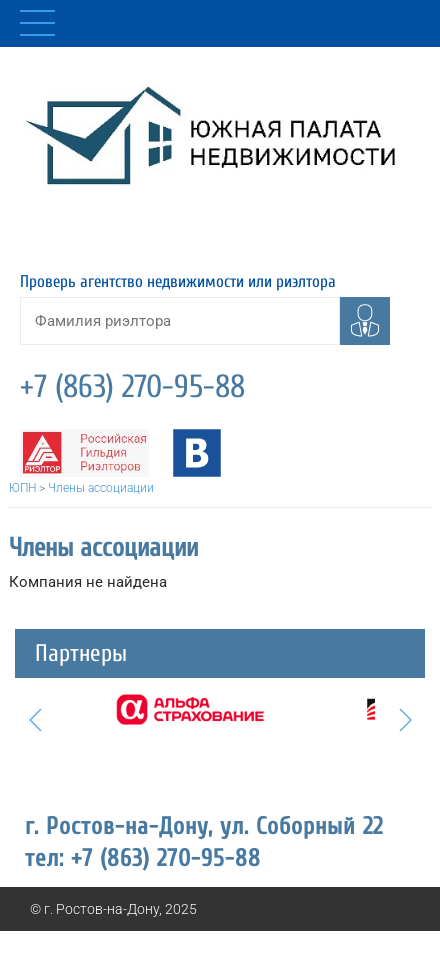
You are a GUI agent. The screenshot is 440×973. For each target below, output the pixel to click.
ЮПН (22, 488)
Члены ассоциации (101, 488)
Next (405, 720)
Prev (35, 720)
